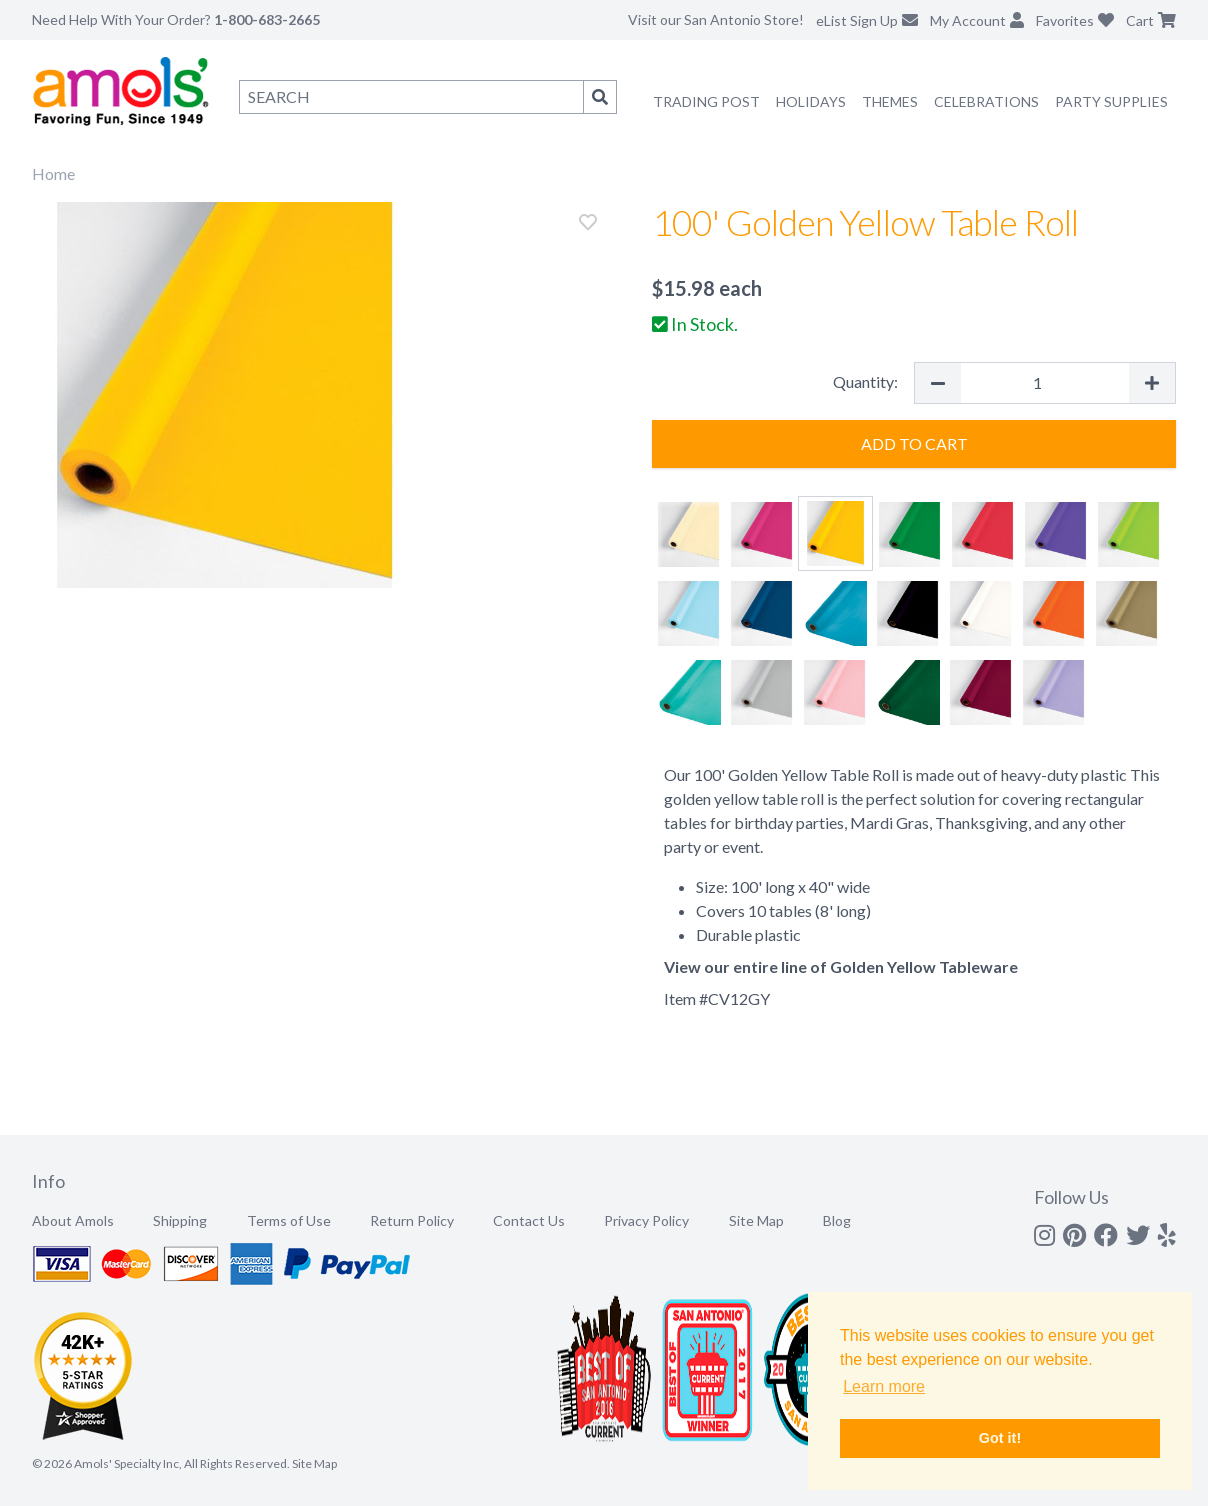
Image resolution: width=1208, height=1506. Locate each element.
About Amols (73, 1220)
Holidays (811, 101)
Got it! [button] (1000, 1438)
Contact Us (529, 1220)
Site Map (756, 1220)
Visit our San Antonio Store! (716, 19)
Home (53, 173)
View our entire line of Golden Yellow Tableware (841, 966)
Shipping (180, 1220)
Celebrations (986, 101)
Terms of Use (289, 1220)
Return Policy (412, 1220)
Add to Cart (914, 443)
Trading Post (706, 101)
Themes (890, 101)
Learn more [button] (884, 1386)
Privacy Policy (646, 1220)
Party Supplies (1111, 101)
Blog (837, 1220)
